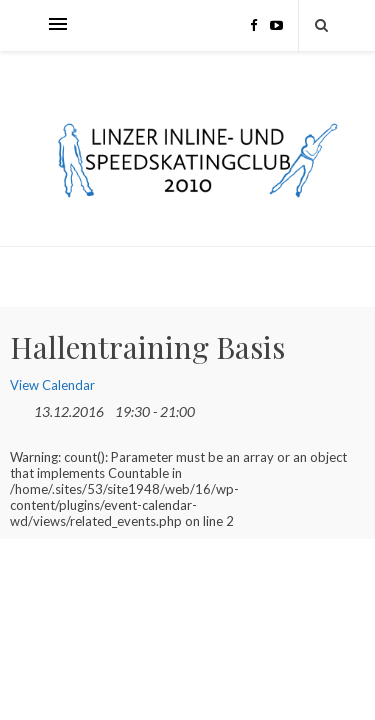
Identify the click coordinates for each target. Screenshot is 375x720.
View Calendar (52, 385)
